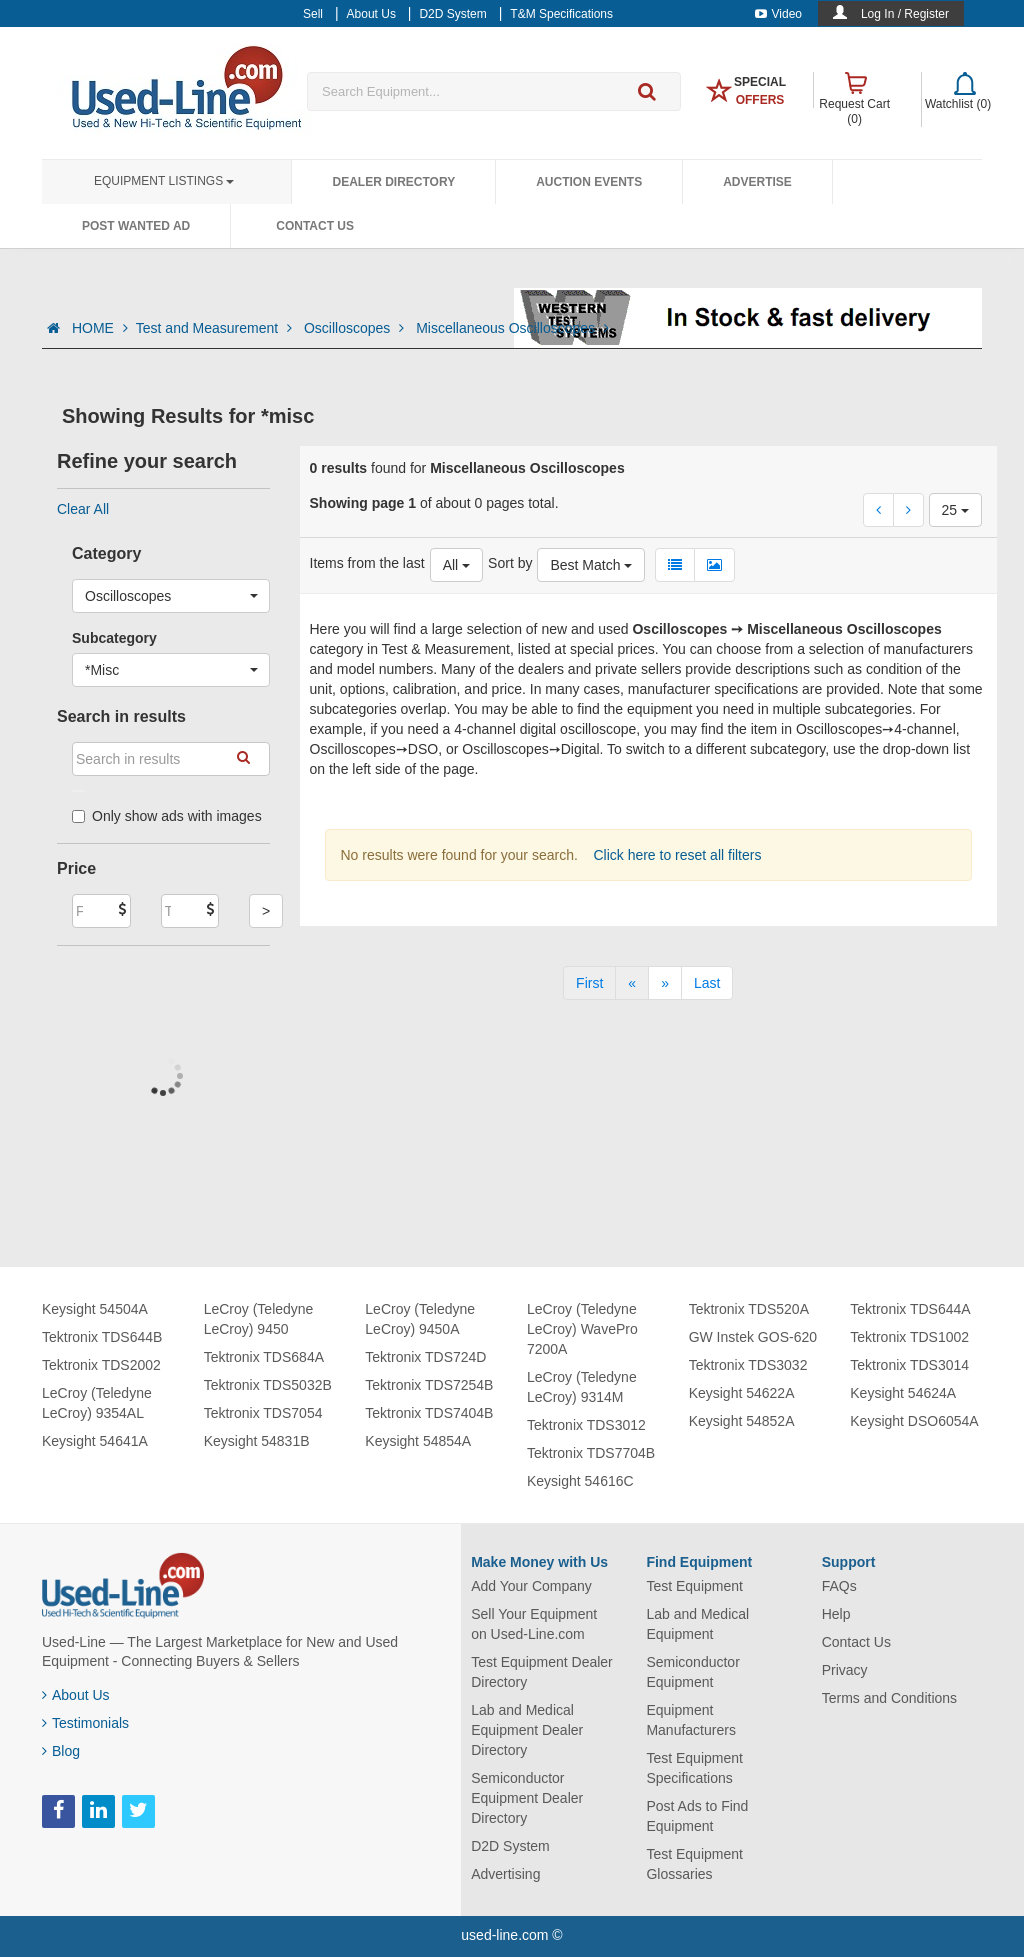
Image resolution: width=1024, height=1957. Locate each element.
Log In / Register (905, 14)
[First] (589, 983)
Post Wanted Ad (136, 226)
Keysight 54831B (257, 1441)
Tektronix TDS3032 (748, 1365)
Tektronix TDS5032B (268, 1385)
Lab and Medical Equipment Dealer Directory (527, 1730)
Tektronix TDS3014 (909, 1365)
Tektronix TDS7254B (429, 1385)
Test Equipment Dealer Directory (542, 1672)
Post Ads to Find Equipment (697, 1816)
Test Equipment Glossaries (694, 1864)
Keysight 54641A (95, 1441)
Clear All (83, 509)
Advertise (757, 182)
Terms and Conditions (889, 1698)
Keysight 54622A (742, 1393)
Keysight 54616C (580, 1481)
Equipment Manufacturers (690, 1720)
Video (778, 14)
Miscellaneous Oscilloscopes (512, 328)
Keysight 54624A (903, 1393)
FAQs (839, 1586)
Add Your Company (531, 1586)
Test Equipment (694, 1586)
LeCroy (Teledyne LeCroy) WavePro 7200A (582, 1329)
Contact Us (315, 226)
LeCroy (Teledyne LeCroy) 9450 (259, 1319)
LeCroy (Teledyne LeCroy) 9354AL (97, 1403)
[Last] (707, 983)
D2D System (510, 1846)
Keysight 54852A (742, 1421)
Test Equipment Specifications (694, 1768)
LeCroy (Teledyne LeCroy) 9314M (582, 1387)
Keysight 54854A (418, 1441)
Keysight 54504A (95, 1309)
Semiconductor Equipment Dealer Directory (527, 1798)
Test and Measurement (216, 328)
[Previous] (632, 983)
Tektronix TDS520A (749, 1309)
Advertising (505, 1874)
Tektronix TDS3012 (586, 1425)
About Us (76, 1695)
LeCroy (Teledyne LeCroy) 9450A (420, 1319)
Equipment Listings (164, 181)
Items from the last (367, 563)
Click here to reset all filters (676, 855)
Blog (61, 1751)
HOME (100, 328)
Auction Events (589, 182)
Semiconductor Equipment (692, 1672)
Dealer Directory (393, 182)
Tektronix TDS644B (102, 1337)
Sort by (510, 563)
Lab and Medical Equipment (697, 1624)
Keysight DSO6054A (914, 1421)
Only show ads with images (167, 816)
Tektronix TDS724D (425, 1357)
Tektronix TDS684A (264, 1357)
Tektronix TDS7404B (429, 1413)
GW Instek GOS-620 (753, 1337)
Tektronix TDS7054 (263, 1413)
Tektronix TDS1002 (909, 1337)
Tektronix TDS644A (910, 1309)
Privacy (845, 1670)
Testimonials (85, 1723)
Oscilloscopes (356, 328)
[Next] (665, 983)
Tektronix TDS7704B (591, 1453)
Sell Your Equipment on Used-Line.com (534, 1624)
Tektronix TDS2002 (101, 1365)
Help (836, 1614)
